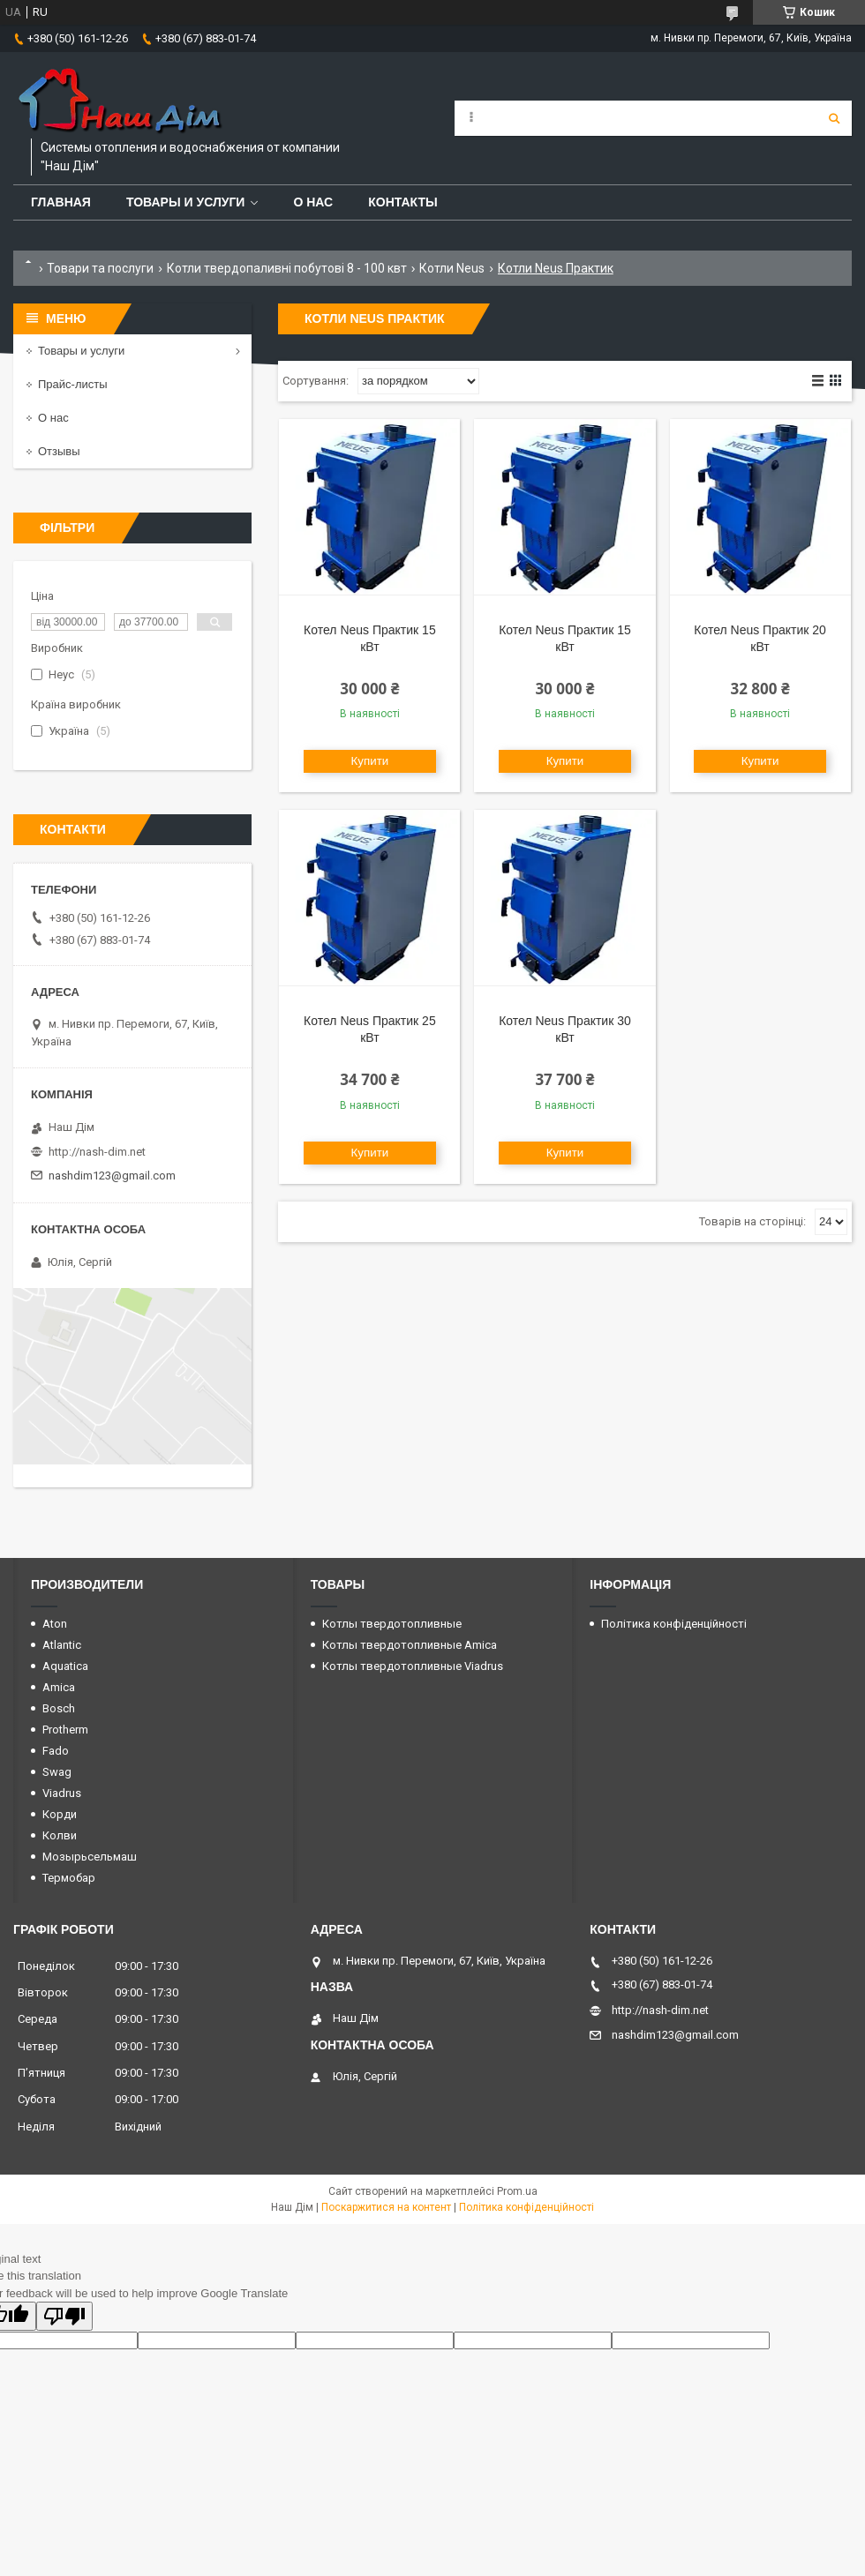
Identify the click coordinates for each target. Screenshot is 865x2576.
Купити (370, 761)
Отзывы (59, 451)
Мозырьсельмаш (89, 1856)
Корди (59, 1814)
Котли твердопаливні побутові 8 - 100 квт (287, 268)
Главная (61, 202)
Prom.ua (517, 2191)
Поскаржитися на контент (386, 2207)
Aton (54, 1623)
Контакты (402, 202)
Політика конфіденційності (674, 1623)
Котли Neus (452, 268)
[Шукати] (834, 118)
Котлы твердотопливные (392, 1623)
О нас (313, 202)
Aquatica (65, 1666)
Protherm (65, 1729)
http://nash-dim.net (97, 1151)
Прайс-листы (73, 384)
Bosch (58, 1708)
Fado (55, 1750)
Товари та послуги (100, 268)
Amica (58, 1687)
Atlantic (61, 1644)
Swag (56, 1771)
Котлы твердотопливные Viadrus (412, 1666)
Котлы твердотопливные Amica (409, 1644)
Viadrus (61, 1793)
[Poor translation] (64, 2316)
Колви (59, 1835)
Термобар (68, 1877)
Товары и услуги (185, 202)
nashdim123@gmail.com (112, 1175)
